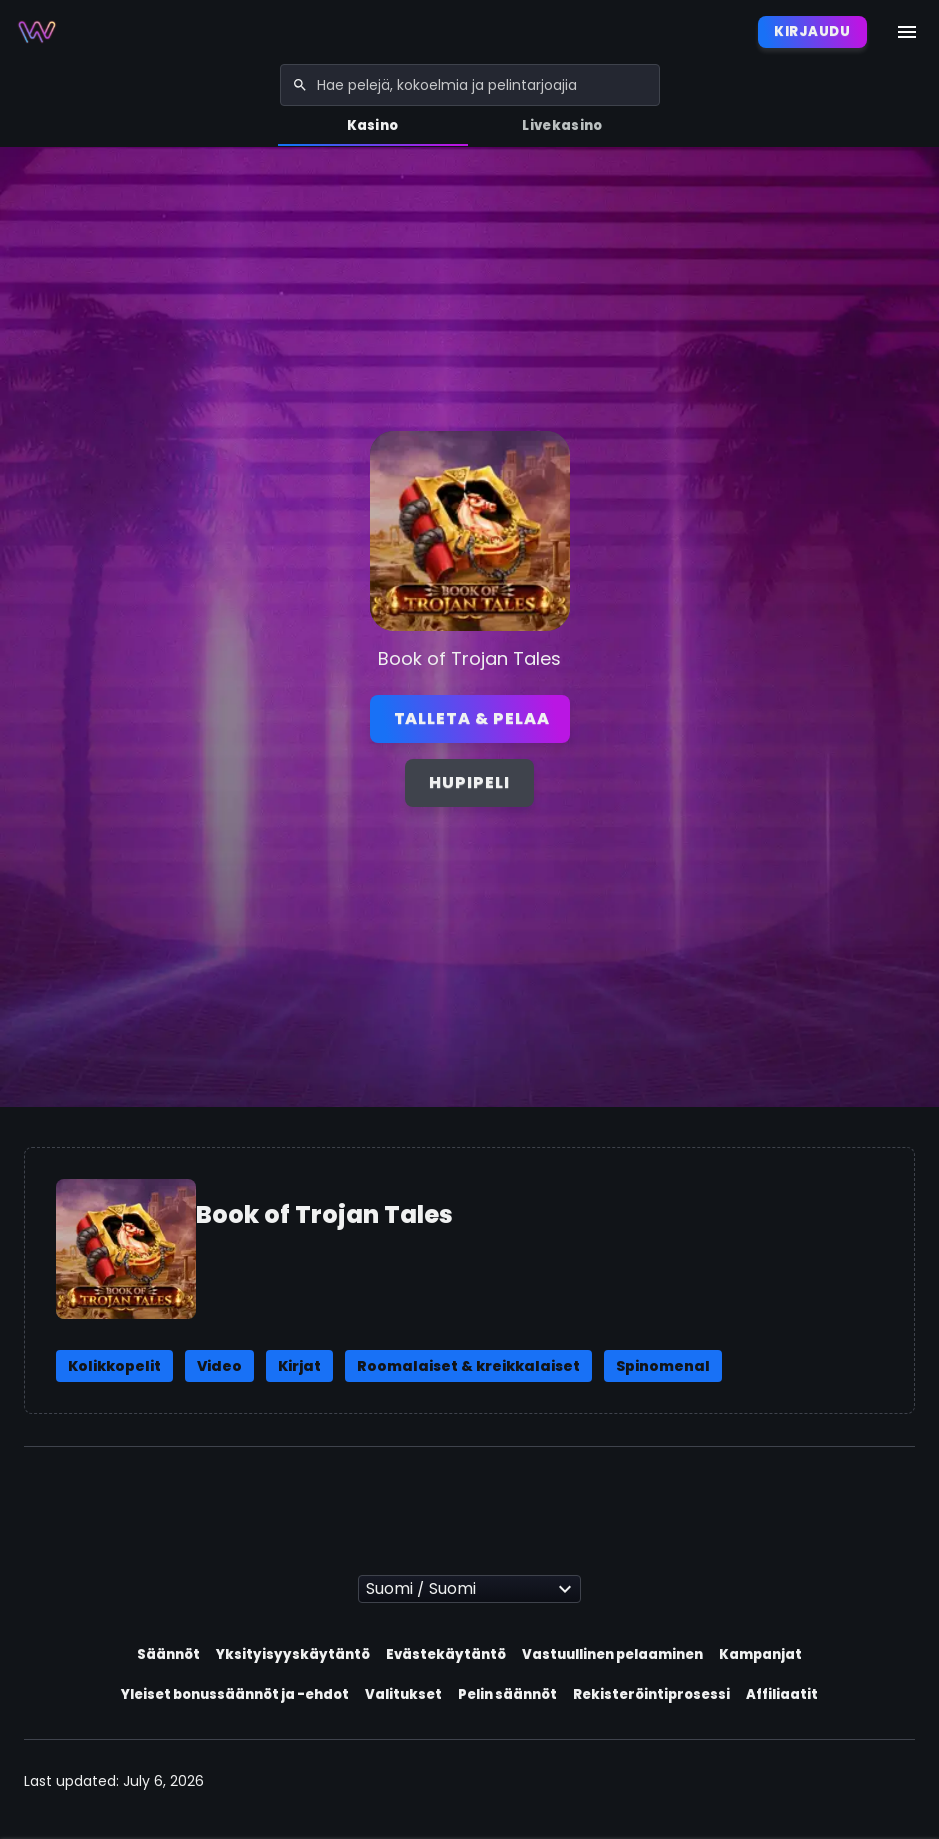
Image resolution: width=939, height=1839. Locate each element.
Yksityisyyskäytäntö (293, 1654)
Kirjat (299, 1366)
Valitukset (403, 1694)
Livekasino (562, 125)
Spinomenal (663, 1366)
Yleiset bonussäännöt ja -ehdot (235, 1694)
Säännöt (168, 1654)
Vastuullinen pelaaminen (612, 1654)
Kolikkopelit (114, 1366)
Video (219, 1366)
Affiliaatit (782, 1694)
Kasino (373, 125)
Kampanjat (760, 1654)
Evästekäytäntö (446, 1654)
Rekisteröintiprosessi (651, 1694)
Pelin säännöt (507, 1694)
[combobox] (470, 85)
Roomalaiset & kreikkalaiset (468, 1366)
